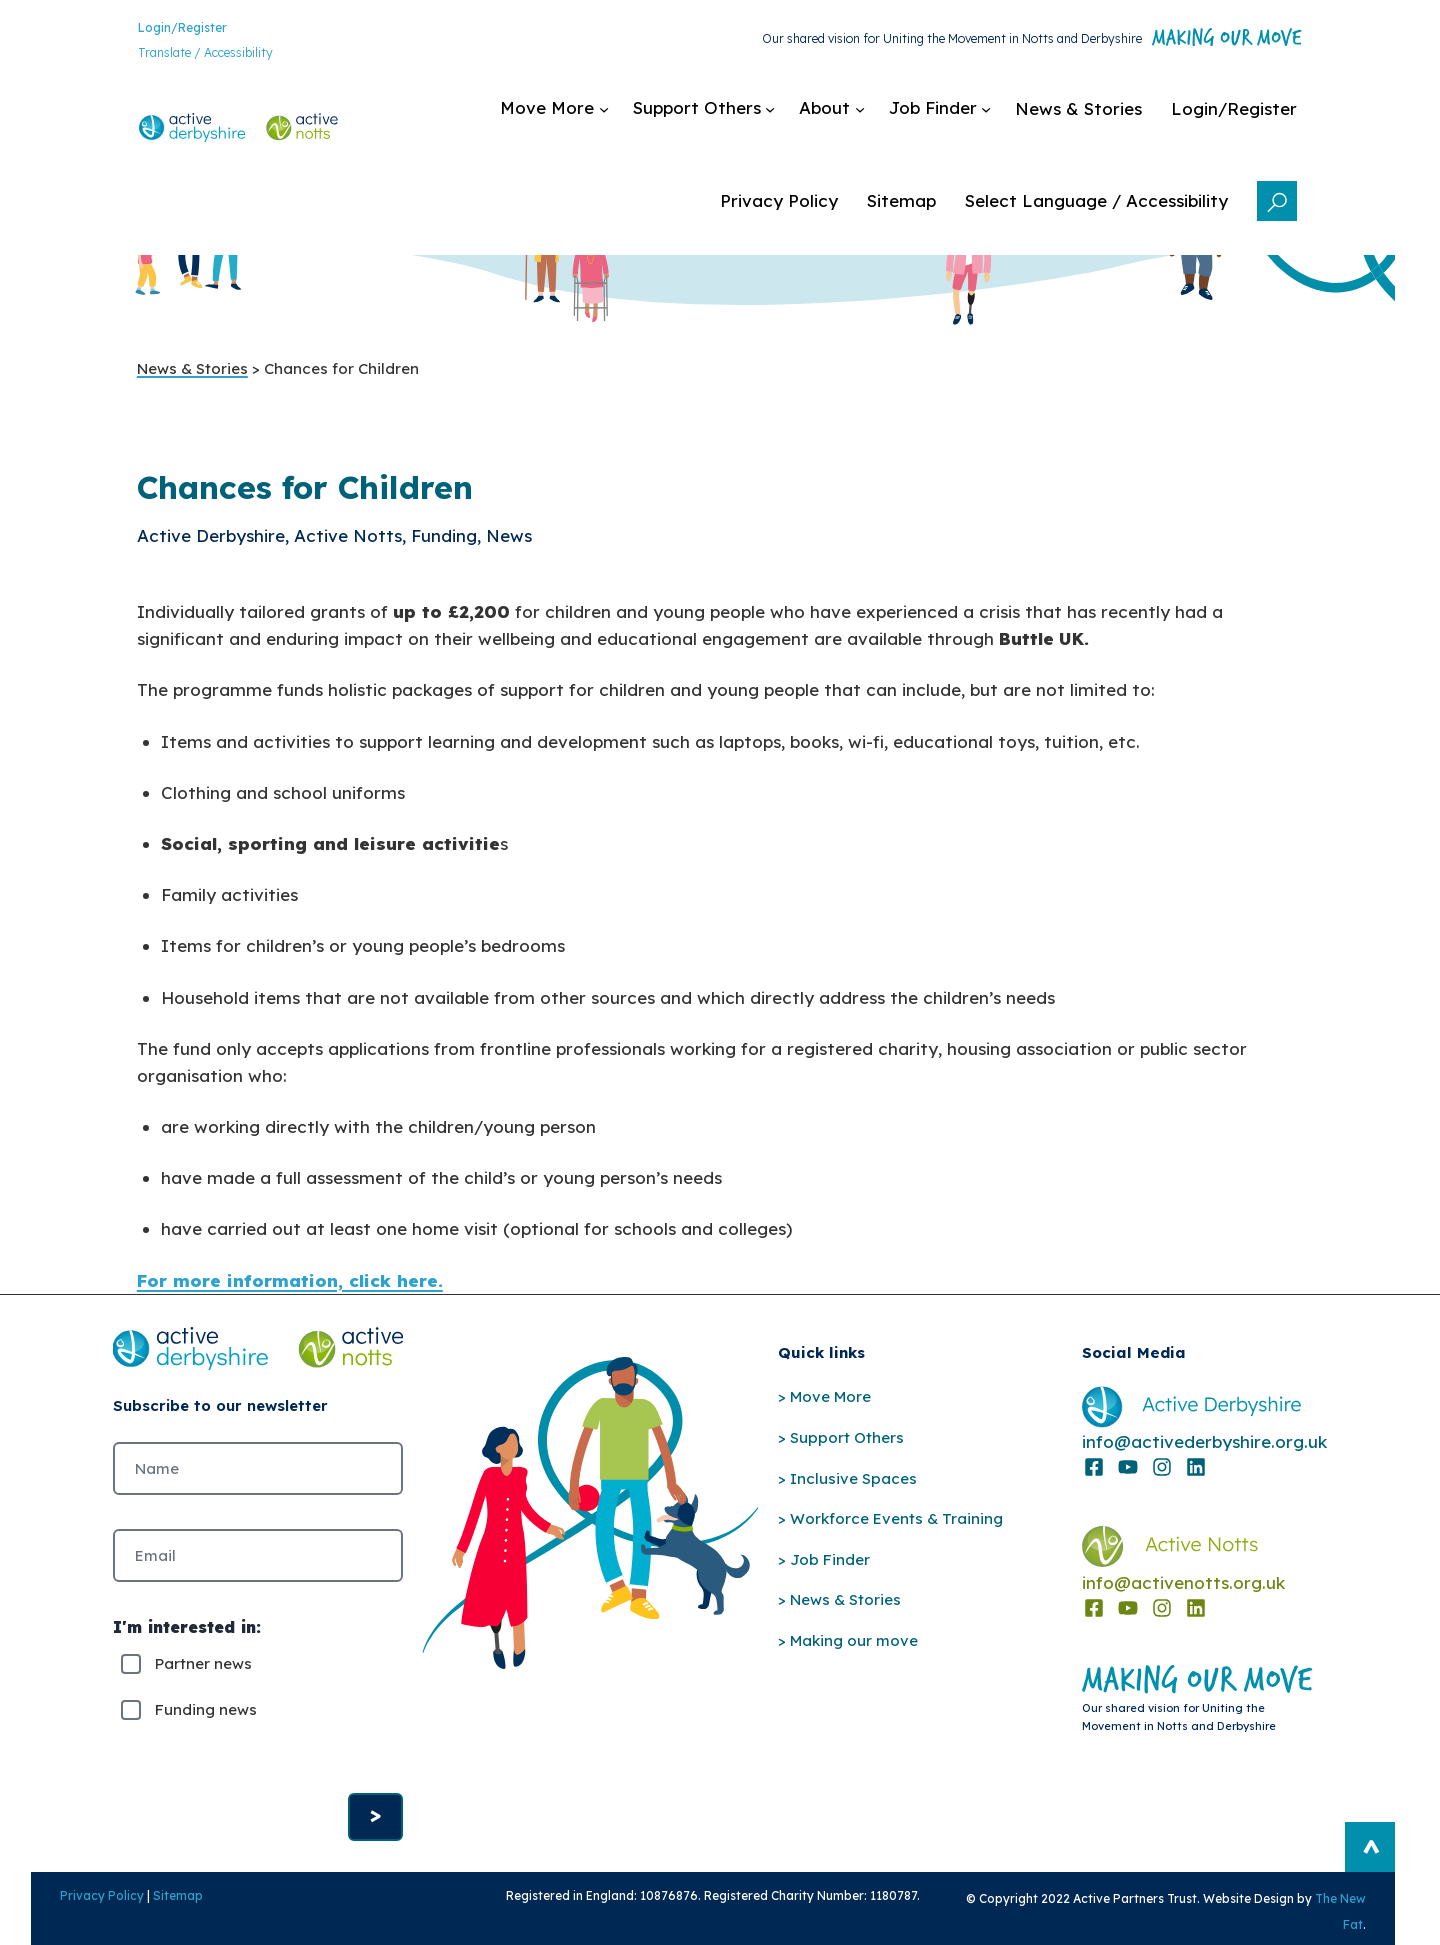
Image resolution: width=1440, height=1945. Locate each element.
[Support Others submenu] (722, 116)
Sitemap (154, 1912)
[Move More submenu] (572, 116)
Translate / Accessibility (187, 55)
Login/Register (164, 29)
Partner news (203, 1674)
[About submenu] (849, 116)
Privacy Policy (78, 1912)
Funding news (206, 1720)
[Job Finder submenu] (958, 116)
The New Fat (1350, 1915)
